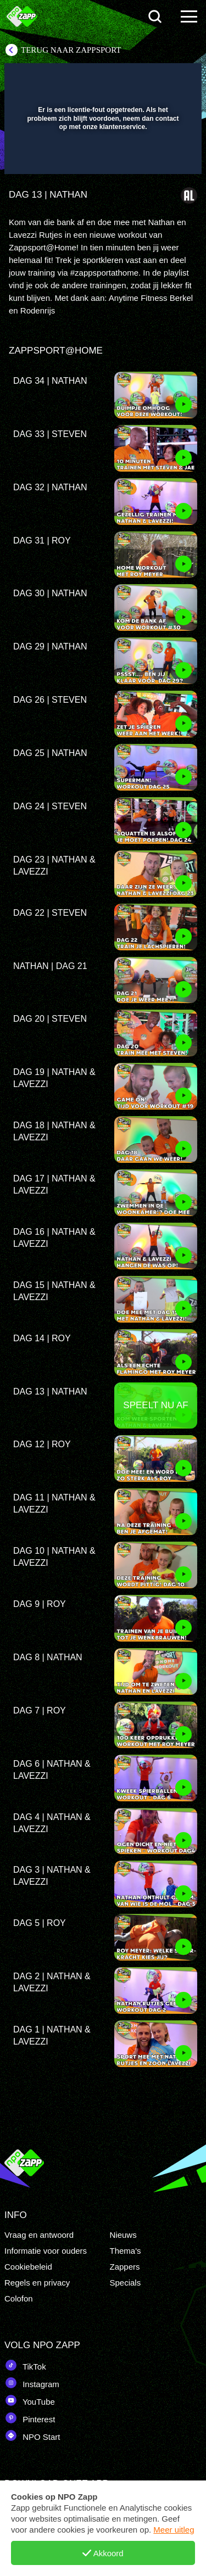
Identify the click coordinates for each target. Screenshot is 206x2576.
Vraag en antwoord (39, 2234)
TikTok (25, 2365)
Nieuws (123, 2234)
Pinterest (29, 2417)
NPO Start (32, 2435)
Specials (125, 2282)
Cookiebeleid (28, 2266)
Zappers (125, 2266)
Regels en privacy (37, 2282)
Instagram (31, 2382)
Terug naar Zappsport (71, 50)
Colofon (18, 2298)
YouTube (29, 2400)
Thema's (125, 2250)
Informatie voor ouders (45, 2250)
